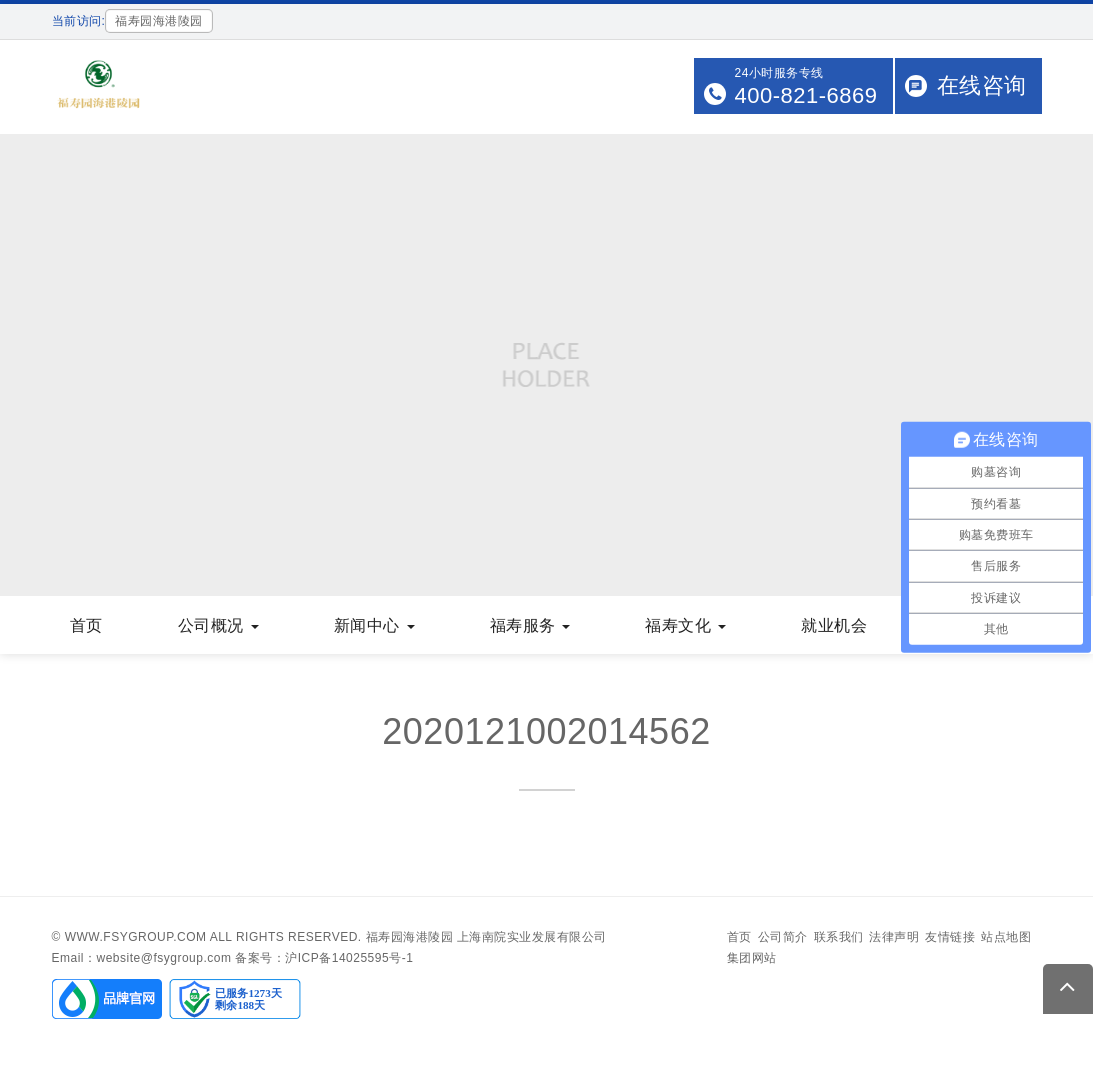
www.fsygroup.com (136, 937)
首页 (86, 625)
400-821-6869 (805, 95)
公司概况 (218, 625)
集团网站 (752, 958)
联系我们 (839, 937)
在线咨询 (982, 85)
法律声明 (894, 937)
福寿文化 (685, 625)
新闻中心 (374, 625)
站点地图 (1006, 937)
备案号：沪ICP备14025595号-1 (324, 958)
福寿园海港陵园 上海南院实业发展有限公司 (486, 937)
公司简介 (783, 937)
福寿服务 (530, 625)
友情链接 (950, 937)
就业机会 (834, 625)
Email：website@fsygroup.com (142, 958)
